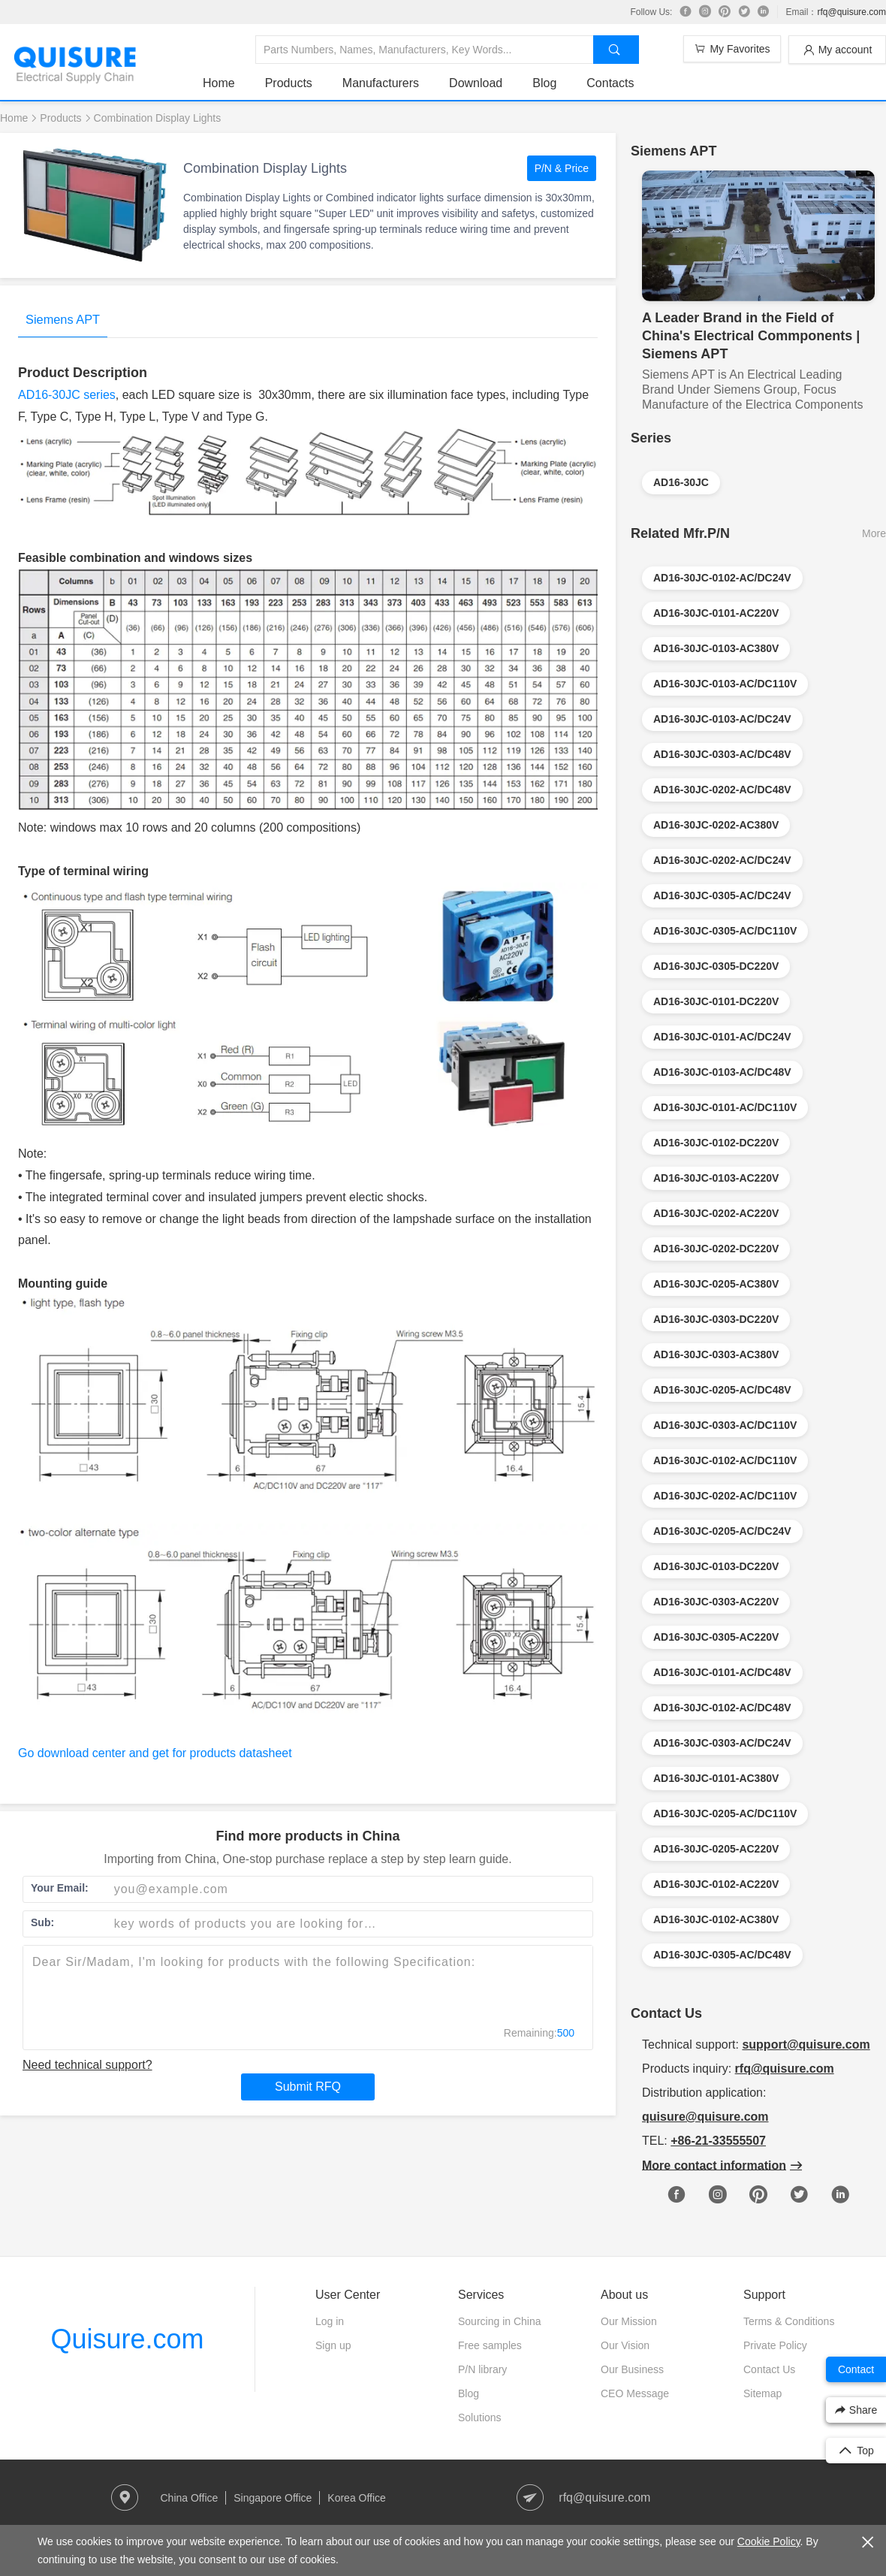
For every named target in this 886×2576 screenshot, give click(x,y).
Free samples (490, 2345)
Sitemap (762, 2393)
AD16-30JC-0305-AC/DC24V (722, 895)
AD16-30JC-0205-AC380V (716, 1284)
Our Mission (629, 2321)
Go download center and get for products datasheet (155, 1753)
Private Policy (775, 2345)
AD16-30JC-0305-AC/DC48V (722, 1955)
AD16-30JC (681, 482)
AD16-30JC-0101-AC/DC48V (722, 1672)
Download (475, 83)
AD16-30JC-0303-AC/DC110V (725, 1425)
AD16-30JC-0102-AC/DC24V (722, 578)
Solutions (480, 2417)
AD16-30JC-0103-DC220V (716, 1566)
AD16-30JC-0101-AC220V (716, 613)
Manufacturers (380, 83)
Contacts (610, 83)
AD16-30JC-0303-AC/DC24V (722, 1743)
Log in (329, 2321)
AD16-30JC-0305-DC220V (716, 966)
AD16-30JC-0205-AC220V (716, 1849)
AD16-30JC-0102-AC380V (716, 1919)
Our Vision (625, 2345)
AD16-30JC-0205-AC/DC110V (725, 1813)
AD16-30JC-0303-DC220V (716, 1319)
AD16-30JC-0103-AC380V (716, 648)
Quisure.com (126, 2339)
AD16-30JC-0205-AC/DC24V (722, 1531)
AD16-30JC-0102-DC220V (716, 1143)
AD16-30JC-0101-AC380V (716, 1778)
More (874, 533)
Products (288, 83)
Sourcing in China (499, 2321)
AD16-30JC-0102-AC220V (716, 1884)
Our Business (632, 2369)
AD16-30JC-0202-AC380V (716, 825)
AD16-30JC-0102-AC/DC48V (722, 1708)
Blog (544, 83)
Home (219, 83)
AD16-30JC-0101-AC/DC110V (725, 1107)
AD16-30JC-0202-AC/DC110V (725, 1496)
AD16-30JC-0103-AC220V (716, 1178)
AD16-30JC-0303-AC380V (716, 1354)
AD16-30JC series (67, 394)
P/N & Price (562, 168)
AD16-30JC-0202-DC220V (716, 1249)
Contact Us (769, 2369)
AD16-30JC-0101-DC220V (716, 1001)
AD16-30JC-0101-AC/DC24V (722, 1037)
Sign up (333, 2345)
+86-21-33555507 (718, 2140)
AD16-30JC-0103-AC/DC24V (722, 719)
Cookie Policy (768, 2541)
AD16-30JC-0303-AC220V (716, 1602)
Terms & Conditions (788, 2321)
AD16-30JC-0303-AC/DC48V (722, 754)
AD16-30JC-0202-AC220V (716, 1213)
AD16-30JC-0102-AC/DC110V (725, 1460)
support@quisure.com (805, 2044)
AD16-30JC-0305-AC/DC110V (725, 931)
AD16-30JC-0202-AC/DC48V (722, 790)
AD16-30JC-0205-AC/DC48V (722, 1390)
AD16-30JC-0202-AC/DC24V (722, 860)
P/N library (482, 2369)
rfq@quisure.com (851, 12)
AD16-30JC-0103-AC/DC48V (722, 1072)
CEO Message (635, 2393)
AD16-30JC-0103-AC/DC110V (725, 684)
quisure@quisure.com (705, 2116)
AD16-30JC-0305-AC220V (716, 1637)
